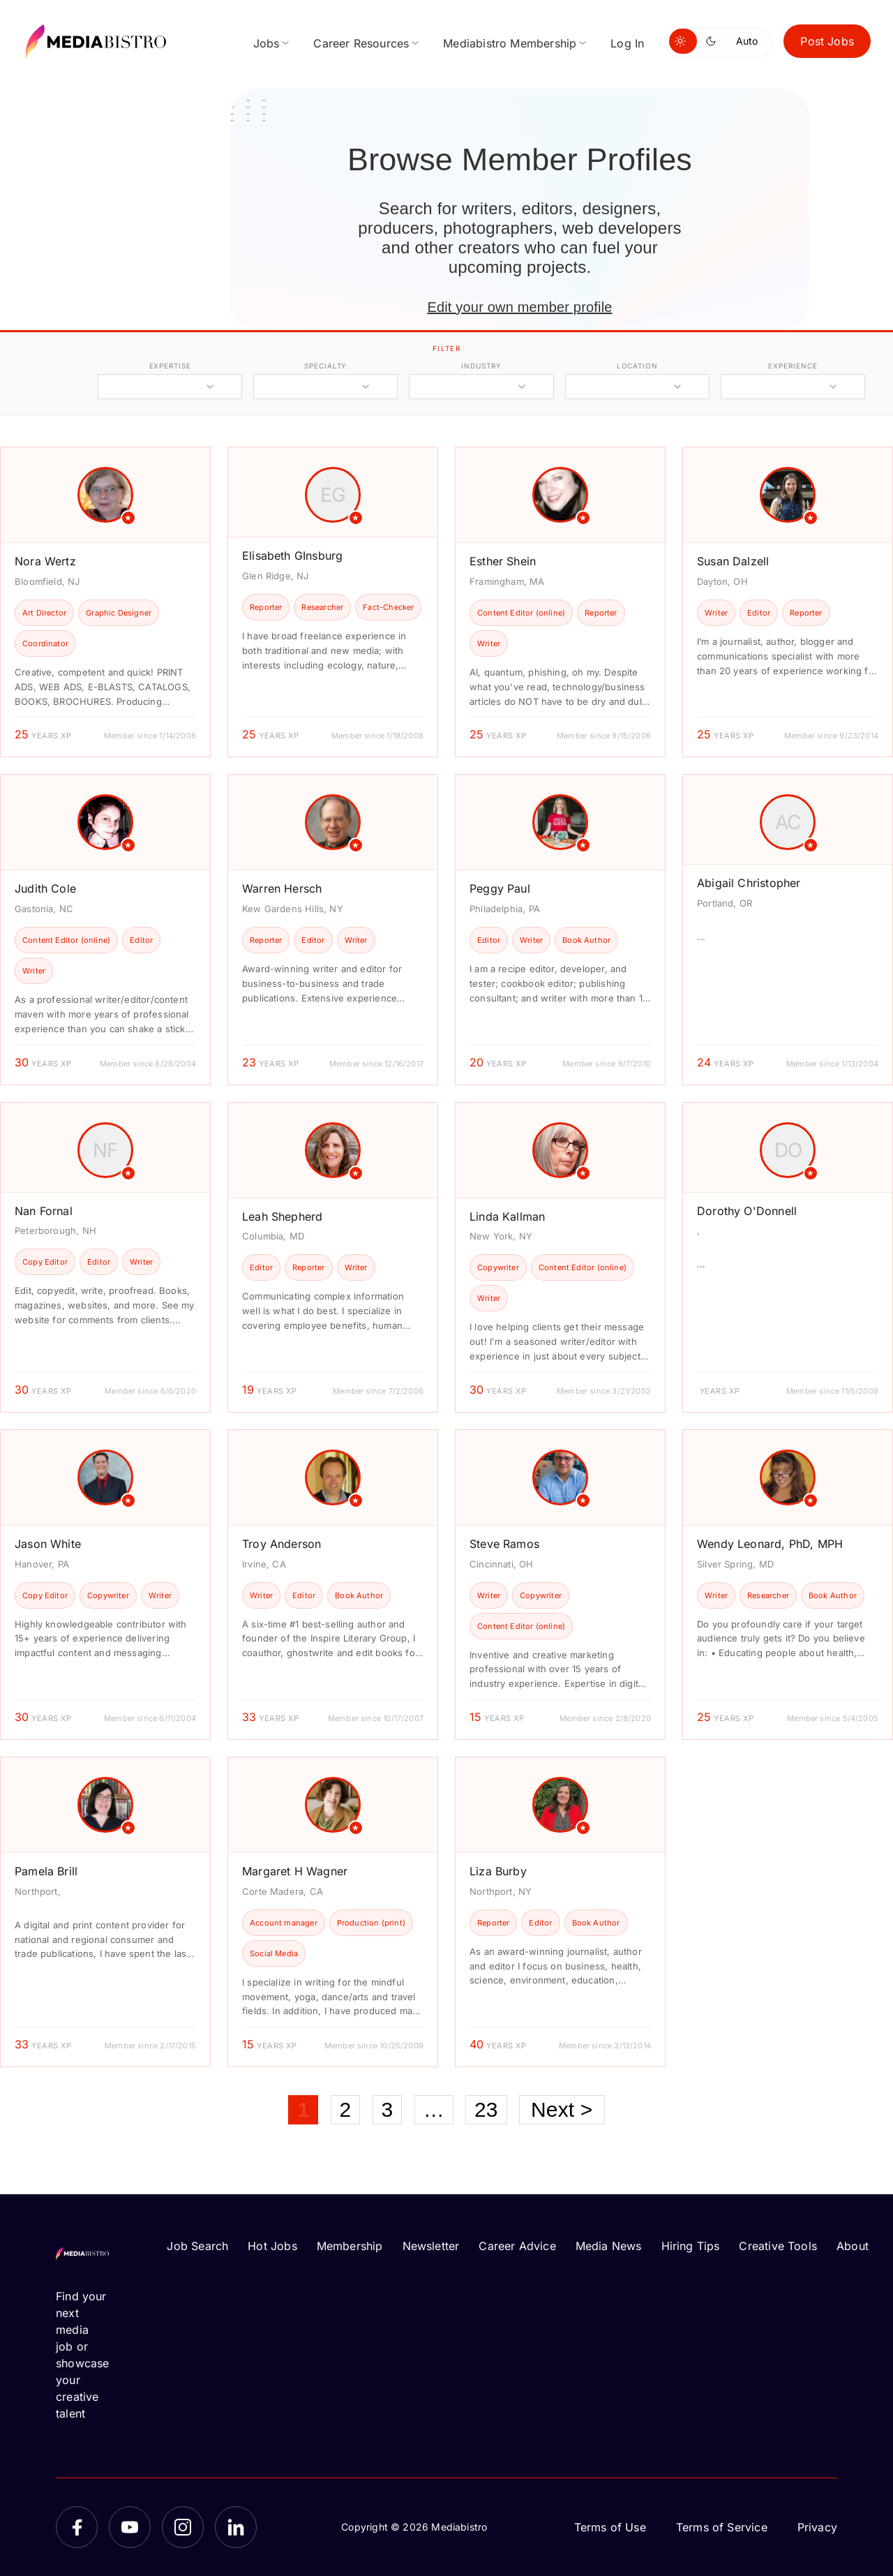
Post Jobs (827, 41)
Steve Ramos (504, 1544)
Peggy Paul (500, 888)
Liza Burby (498, 1871)
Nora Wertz (45, 561)
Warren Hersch (282, 888)
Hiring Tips (690, 2246)
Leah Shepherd (282, 1216)
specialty (325, 366)
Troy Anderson (281, 1544)
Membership (350, 2246)
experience (792, 366)
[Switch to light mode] (683, 41)
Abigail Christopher (748, 883)
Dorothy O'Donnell (747, 1211)
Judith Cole (45, 888)
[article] (105, 602)
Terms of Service (721, 2527)
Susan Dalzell (733, 561)
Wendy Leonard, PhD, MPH (770, 1544)
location (637, 366)
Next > (562, 2109)
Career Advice (517, 2246)
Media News (609, 2246)
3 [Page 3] (387, 2109)
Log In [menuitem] (627, 43)
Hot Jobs (272, 2246)
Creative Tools (778, 2246)
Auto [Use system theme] (747, 41)
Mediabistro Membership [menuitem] (509, 43)
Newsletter (431, 2246)
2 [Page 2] (346, 2109)
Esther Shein (503, 561)
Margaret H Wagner (294, 1871)
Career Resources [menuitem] (361, 43)
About (852, 2246)
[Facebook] (77, 2527)
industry (481, 366)
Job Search (197, 2246)
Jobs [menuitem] (266, 43)
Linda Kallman (507, 1216)
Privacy (817, 2527)
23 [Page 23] (486, 2109)
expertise (170, 366)
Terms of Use (610, 2527)
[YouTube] (130, 2527)
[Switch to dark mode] (714, 41)
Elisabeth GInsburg (292, 556)
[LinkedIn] (236, 2527)
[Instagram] (183, 2527)
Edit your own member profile (519, 307)
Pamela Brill (46, 1871)
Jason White (48, 1544)
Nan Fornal (44, 1211)
